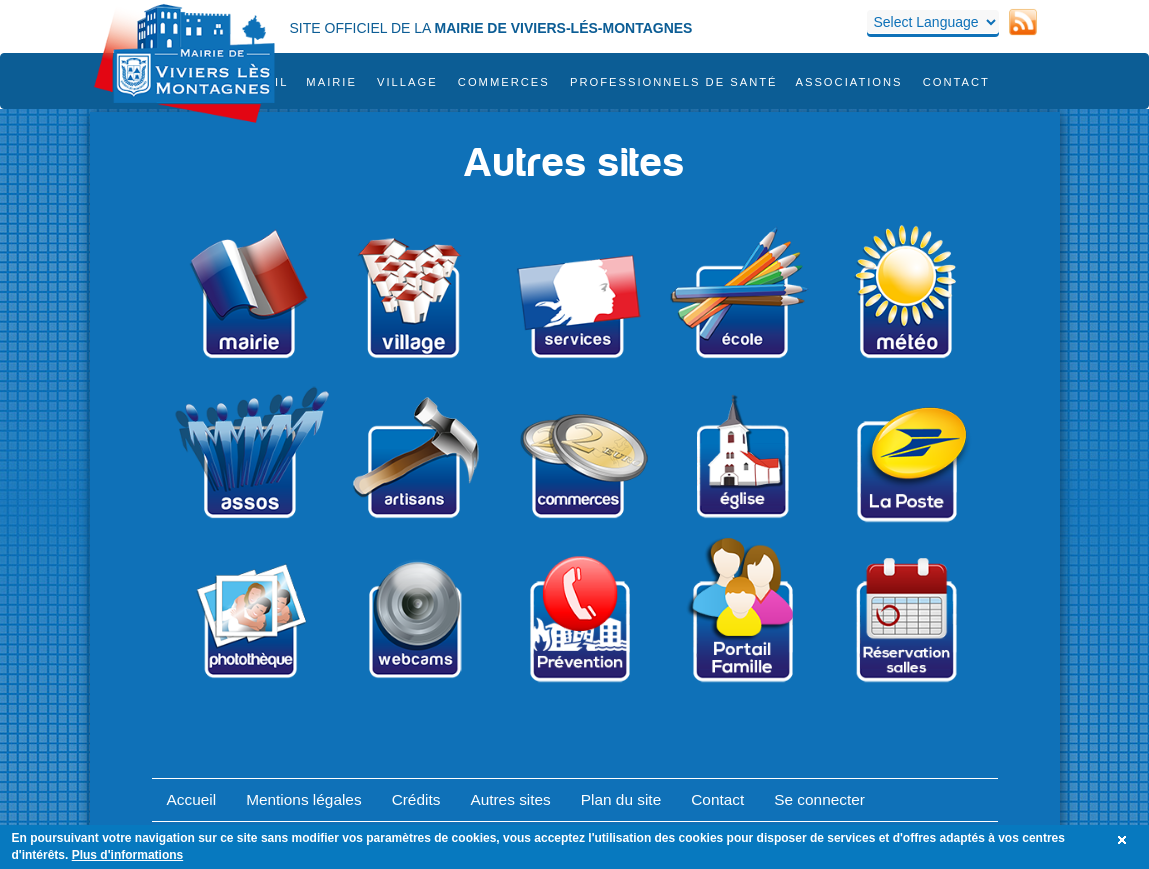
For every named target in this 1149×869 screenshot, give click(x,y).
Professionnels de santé (674, 82)
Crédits (416, 799)
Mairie (331, 82)
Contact (956, 82)
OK (1125, 840)
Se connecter (819, 799)
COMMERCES (504, 82)
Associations (848, 82)
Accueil (192, 799)
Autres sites (510, 799)
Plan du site (621, 799)
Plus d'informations (128, 855)
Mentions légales (304, 799)
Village (407, 82)
